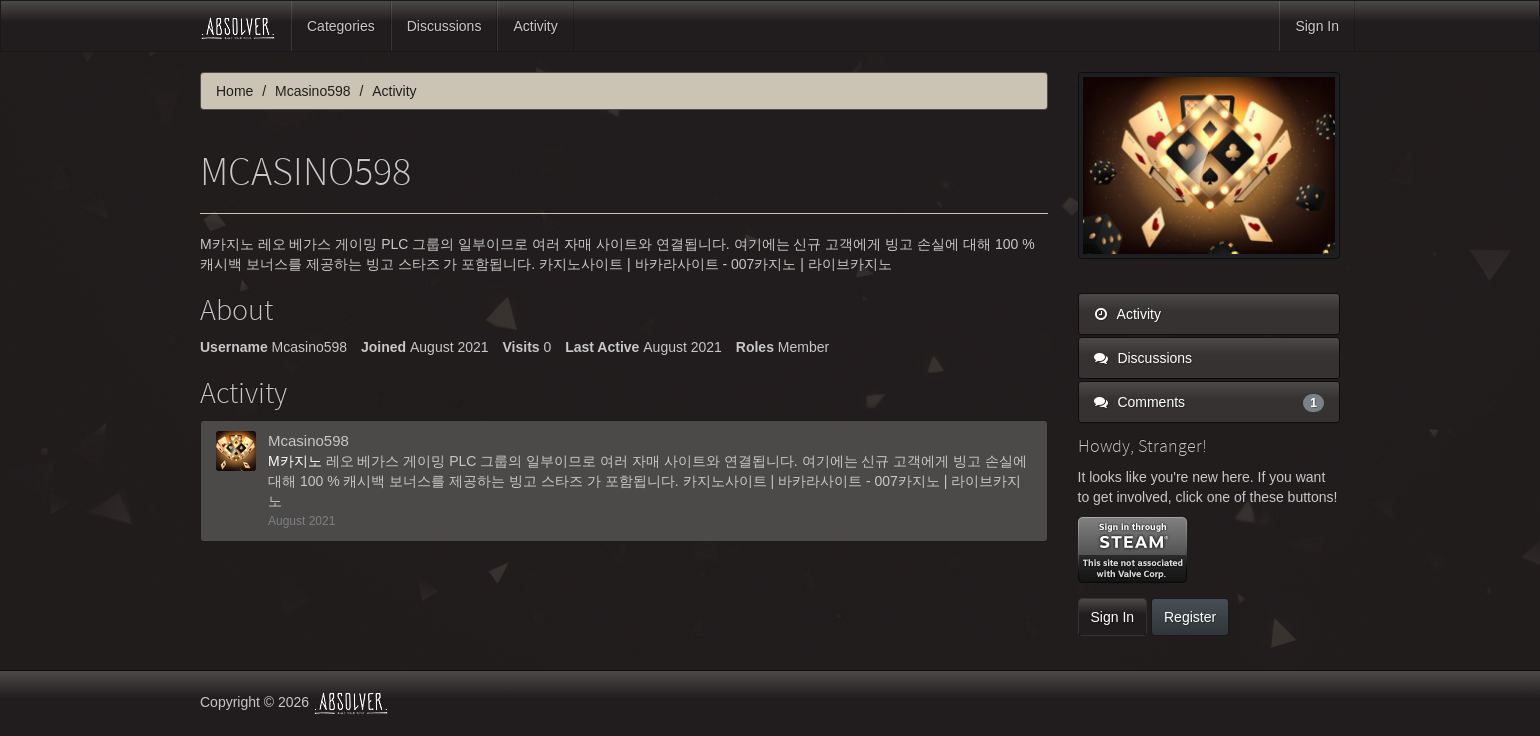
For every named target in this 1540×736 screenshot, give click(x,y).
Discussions (444, 26)
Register (1190, 617)
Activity (535, 26)
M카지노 (297, 461)
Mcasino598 (308, 440)
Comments (1209, 402)
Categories (341, 26)
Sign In (1317, 26)
